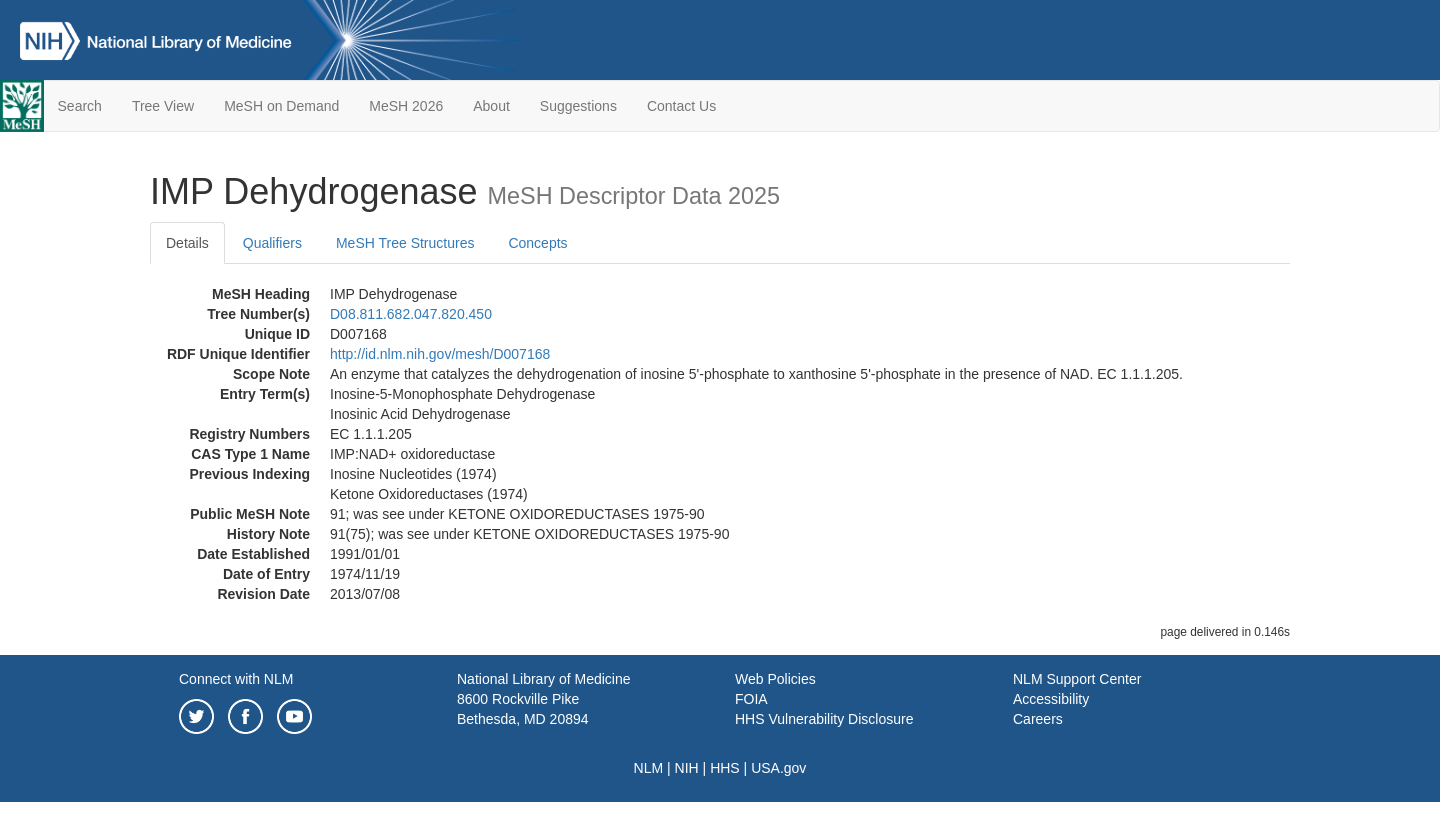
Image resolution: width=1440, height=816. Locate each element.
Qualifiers (272, 243)
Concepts (537, 243)
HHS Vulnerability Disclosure (824, 719)
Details (187, 243)
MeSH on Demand (281, 106)
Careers (1038, 719)
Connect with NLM (236, 679)
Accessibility (1051, 699)
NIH (687, 768)
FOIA (751, 699)
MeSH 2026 (406, 106)
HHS (725, 768)
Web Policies (775, 679)
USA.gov (778, 768)
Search (80, 106)
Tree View (163, 106)
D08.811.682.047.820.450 (411, 314)
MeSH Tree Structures (405, 243)
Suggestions (578, 106)
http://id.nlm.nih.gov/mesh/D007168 (440, 354)
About (491, 106)
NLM (649, 768)
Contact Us (681, 106)
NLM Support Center (1077, 679)
